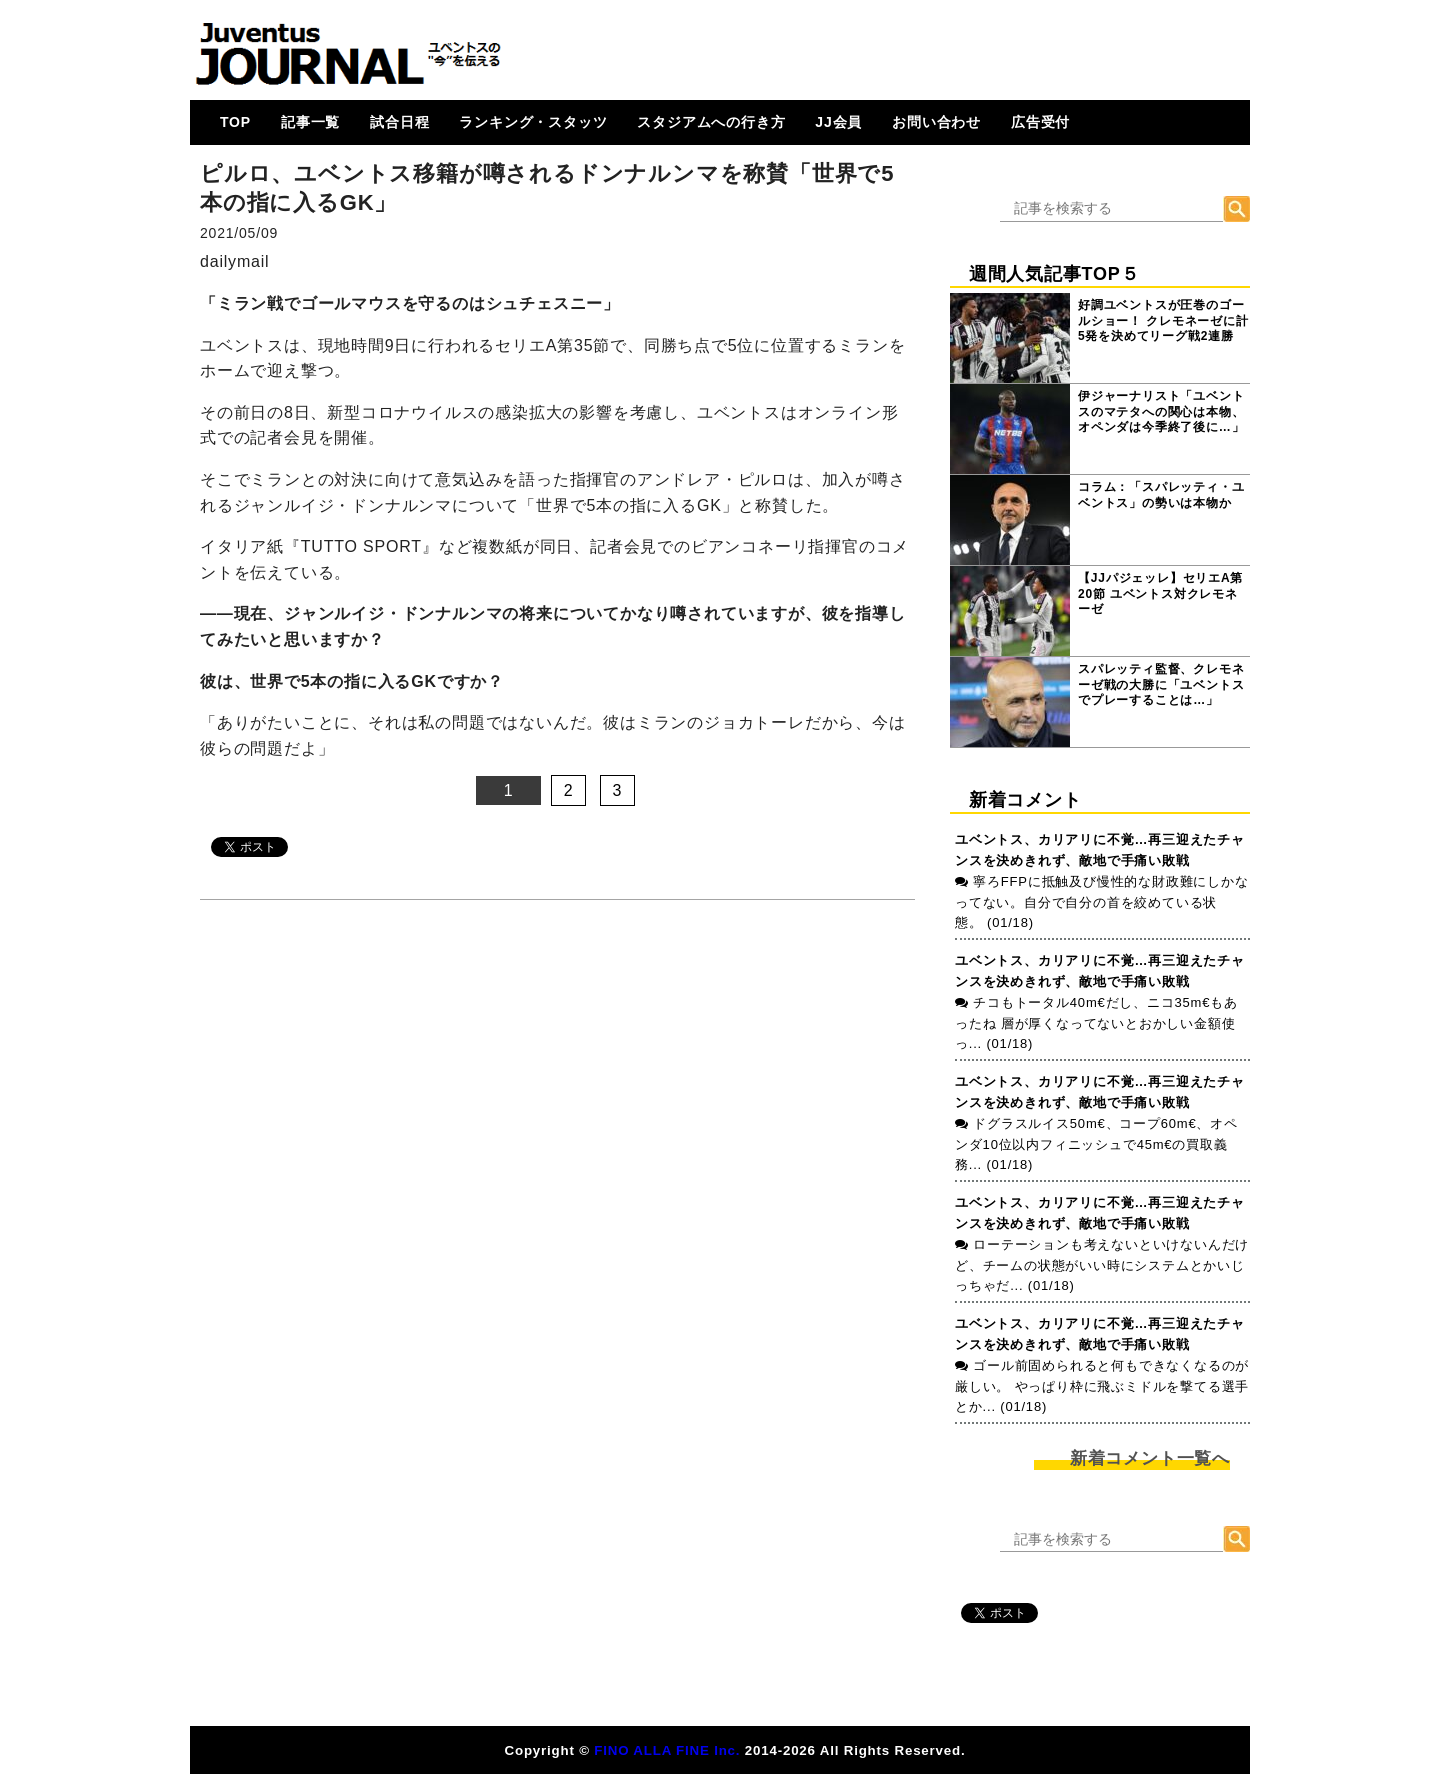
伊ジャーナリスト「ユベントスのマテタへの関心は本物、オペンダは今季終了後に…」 (1161, 411)
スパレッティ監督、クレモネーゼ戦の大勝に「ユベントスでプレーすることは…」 (1161, 684)
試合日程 (399, 122)
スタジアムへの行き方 (711, 122)
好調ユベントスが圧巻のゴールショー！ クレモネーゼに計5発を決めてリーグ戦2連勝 (1163, 320)
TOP (235, 122)
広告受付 (1040, 122)
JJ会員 (838, 122)
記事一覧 (310, 122)
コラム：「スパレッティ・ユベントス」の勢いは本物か (1161, 495)
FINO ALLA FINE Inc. (667, 1750)
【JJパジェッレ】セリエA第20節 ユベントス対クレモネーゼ (1160, 593)
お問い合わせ (936, 122)
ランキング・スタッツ (533, 122)
